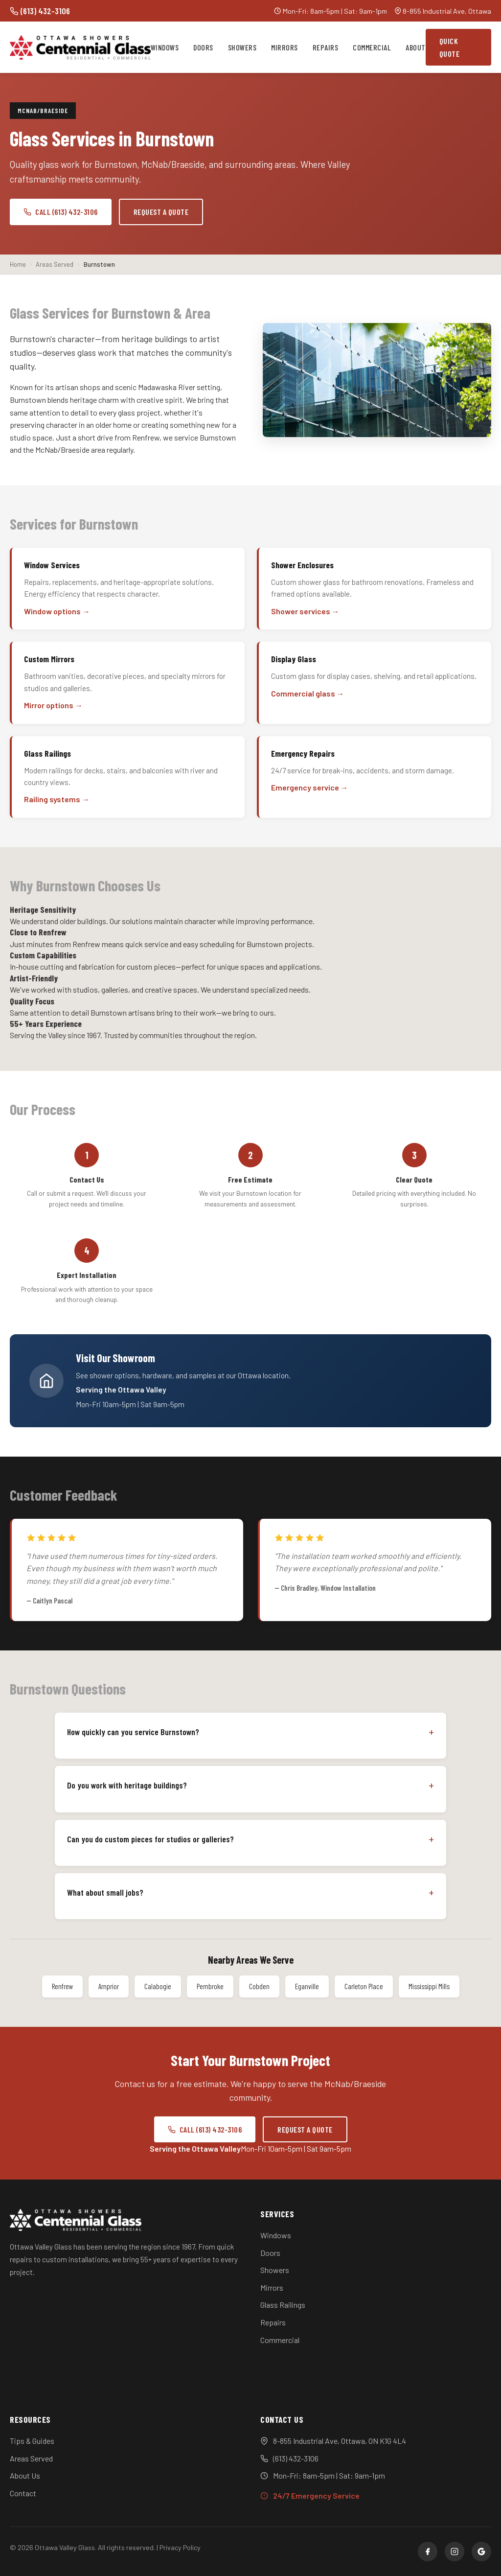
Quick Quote (449, 47)
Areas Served (31, 2458)
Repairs (326, 47)
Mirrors (284, 47)
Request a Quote (161, 211)
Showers (242, 47)
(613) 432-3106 (40, 10)
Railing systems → (57, 799)
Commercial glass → (307, 693)
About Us (25, 2475)
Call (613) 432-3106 (60, 211)
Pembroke (210, 1986)
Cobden (259, 1986)
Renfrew (62, 1986)
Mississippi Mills (429, 1986)
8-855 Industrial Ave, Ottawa (447, 11)
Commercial (372, 47)
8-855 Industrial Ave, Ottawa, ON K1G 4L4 (339, 2440)
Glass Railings (282, 2304)
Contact (23, 2493)
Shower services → (305, 611)
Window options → (57, 611)
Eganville (307, 1986)
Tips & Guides (32, 2440)
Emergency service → (309, 787)
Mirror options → (53, 705)
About (416, 47)
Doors (203, 47)
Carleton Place (363, 1986)
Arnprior (108, 1986)
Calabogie (157, 1986)
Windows (165, 47)
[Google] (481, 2551)
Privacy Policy (180, 2547)
